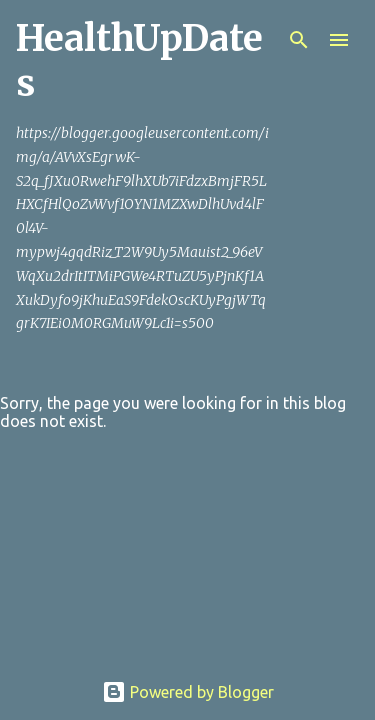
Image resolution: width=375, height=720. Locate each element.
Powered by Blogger (188, 692)
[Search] (299, 40)
